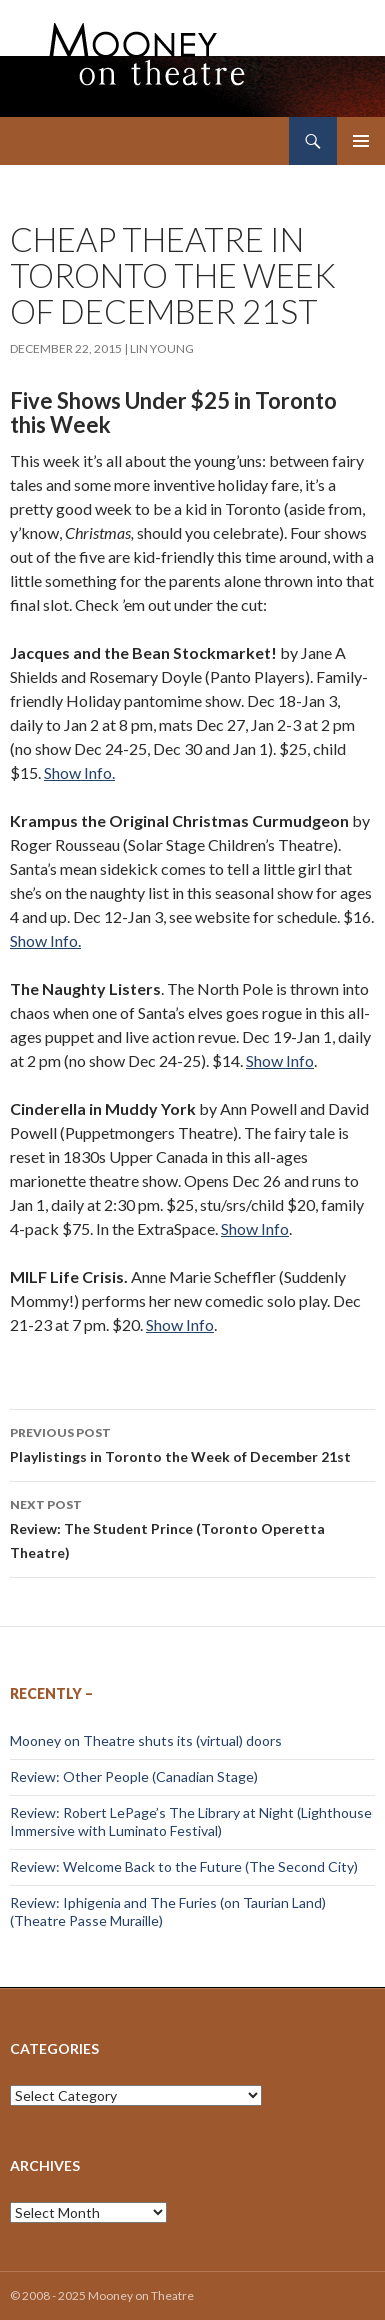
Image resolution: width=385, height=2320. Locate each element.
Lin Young (162, 348)
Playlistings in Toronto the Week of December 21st (192, 1443)
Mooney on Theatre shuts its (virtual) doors (146, 1740)
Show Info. (79, 772)
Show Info (280, 1060)
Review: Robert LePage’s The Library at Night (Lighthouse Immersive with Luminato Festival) (191, 1821)
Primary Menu (361, 141)
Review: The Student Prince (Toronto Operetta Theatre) (192, 1527)
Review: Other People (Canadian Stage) (134, 1776)
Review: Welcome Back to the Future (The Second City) (184, 1866)
